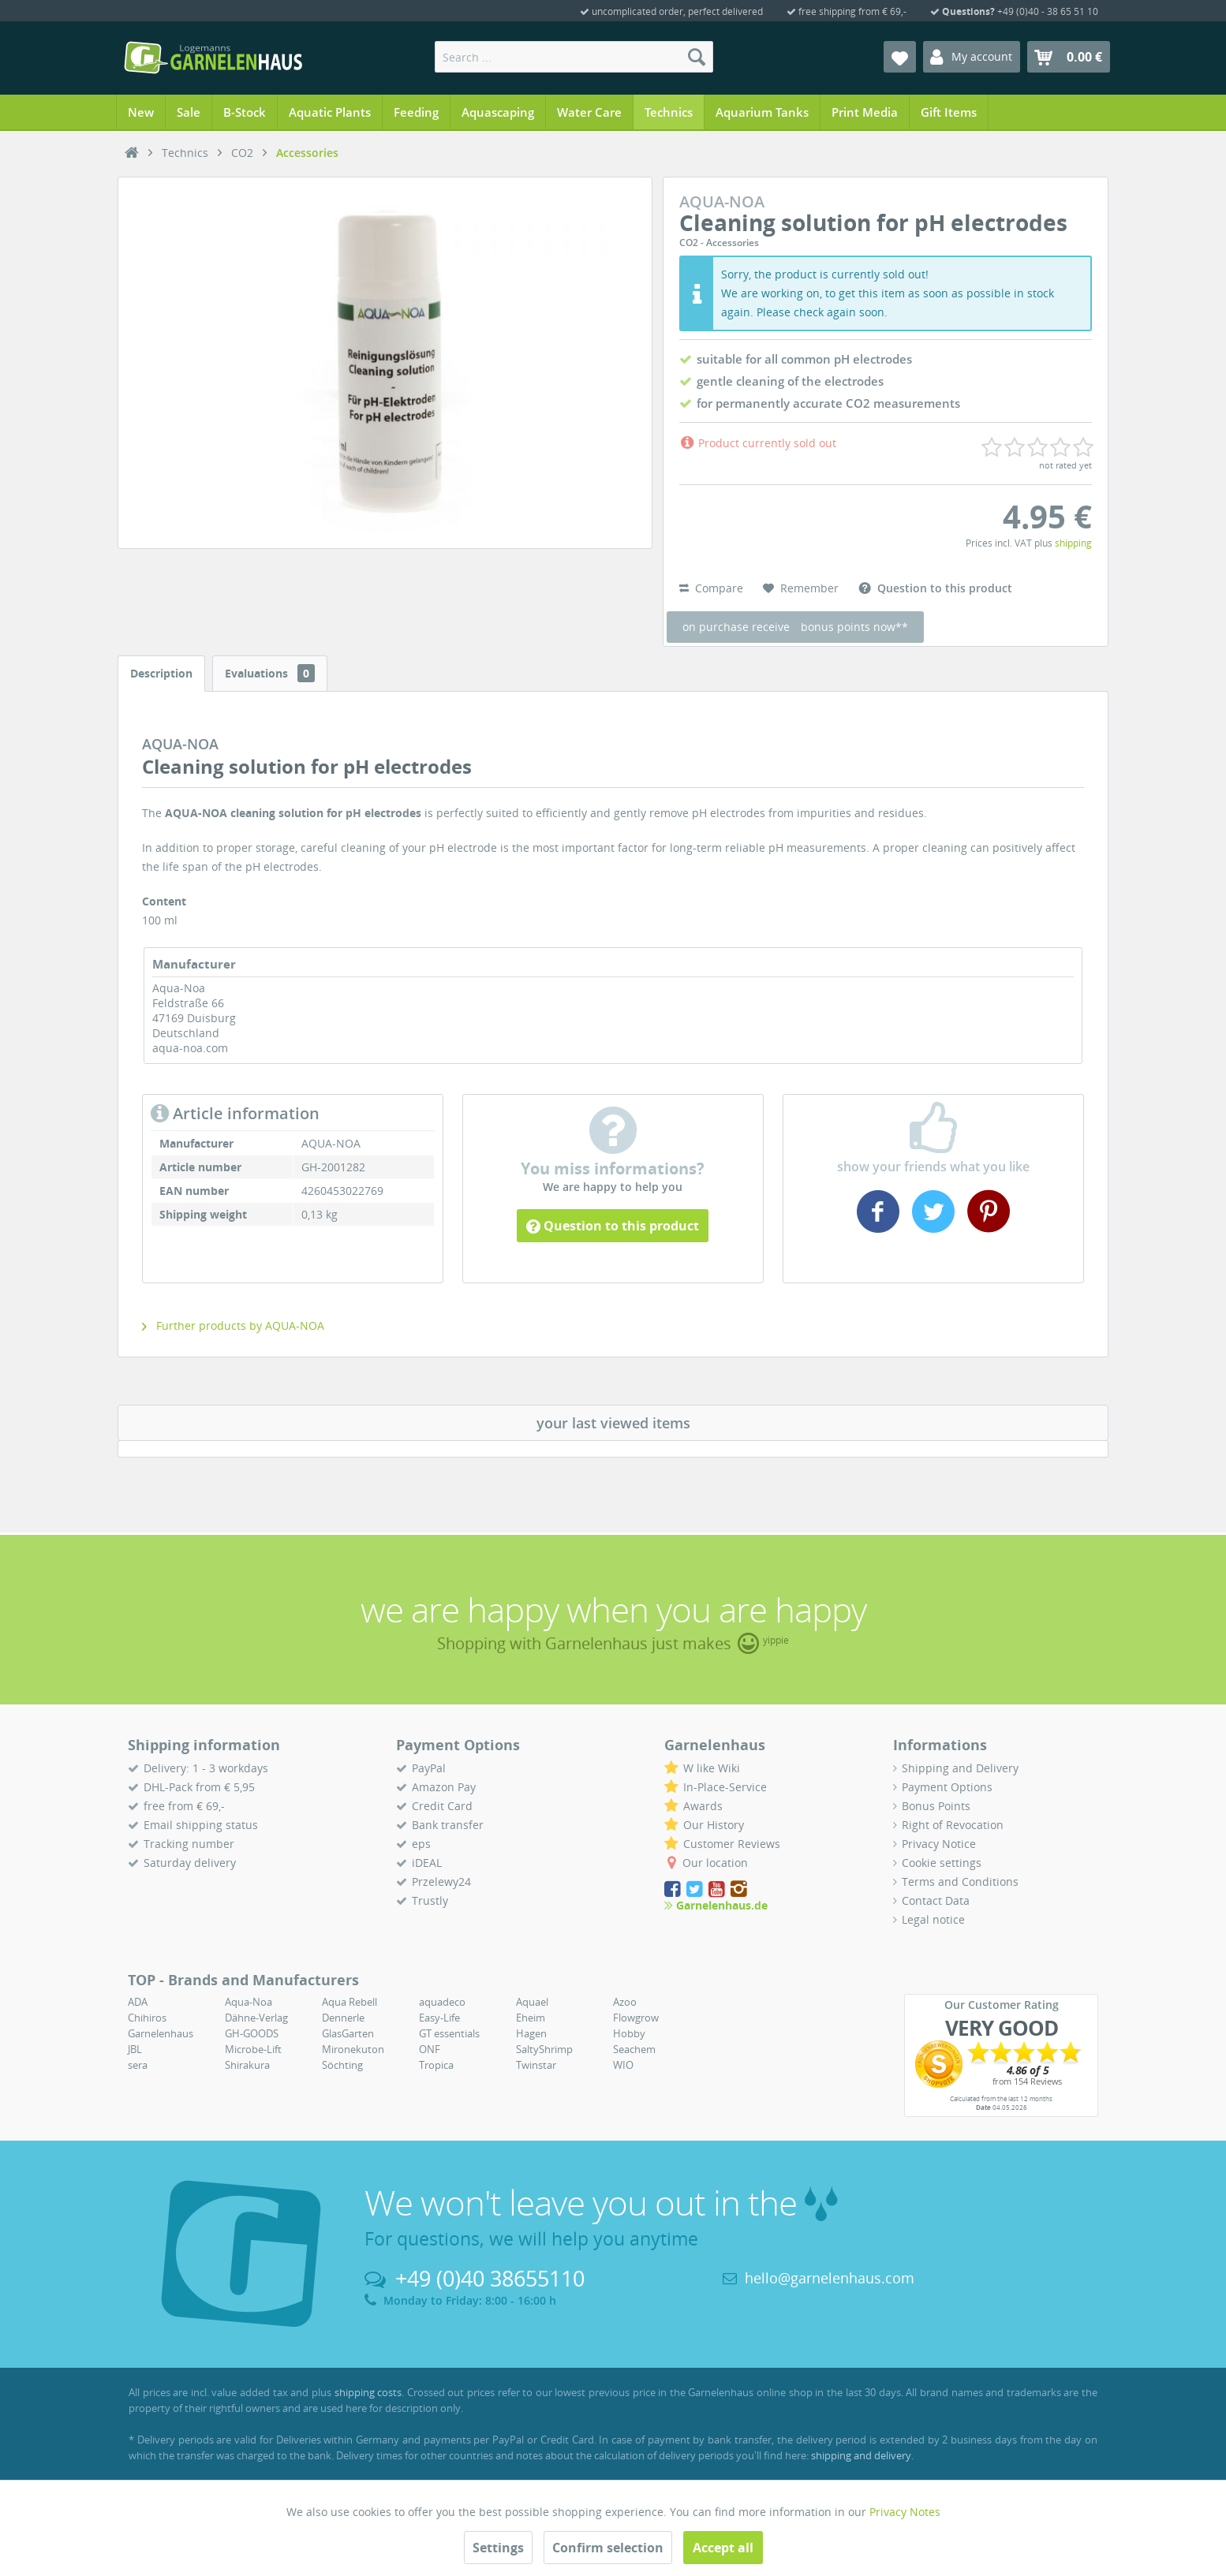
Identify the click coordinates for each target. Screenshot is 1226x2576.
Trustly (430, 1900)
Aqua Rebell (349, 2002)
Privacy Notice (939, 1843)
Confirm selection (607, 2547)
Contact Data (936, 1900)
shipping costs (368, 2392)
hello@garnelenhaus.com (829, 2277)
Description (161, 673)
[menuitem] (574, 57)
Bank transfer (448, 1824)
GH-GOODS (251, 2033)
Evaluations (270, 673)
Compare (711, 588)
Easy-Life (439, 2017)
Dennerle (343, 2017)
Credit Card (442, 1805)
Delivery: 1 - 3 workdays (206, 1767)
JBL (135, 2049)
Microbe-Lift (253, 2049)
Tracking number (189, 1843)
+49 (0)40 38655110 (490, 2278)
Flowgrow (636, 2017)
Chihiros (147, 2017)
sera (138, 2065)
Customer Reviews (731, 1843)
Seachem (634, 2049)
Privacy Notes (904, 2511)
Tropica (436, 2065)
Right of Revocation (953, 1824)
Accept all (723, 2547)
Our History (713, 1824)
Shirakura (247, 2065)
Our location (715, 1862)
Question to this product (612, 1225)
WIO (623, 2065)
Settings (498, 2547)
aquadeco (442, 2002)
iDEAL (427, 1862)
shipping (1073, 543)
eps (421, 1843)
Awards (703, 1805)
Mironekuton (353, 2049)
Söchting (342, 2065)
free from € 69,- (184, 1805)
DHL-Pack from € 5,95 (199, 1786)
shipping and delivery (861, 2455)
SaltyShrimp (544, 2049)
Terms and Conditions (960, 1881)
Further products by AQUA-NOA (233, 1325)
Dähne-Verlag (256, 2017)
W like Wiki (711, 1767)
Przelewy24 (441, 1881)
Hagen (531, 2033)
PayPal (429, 1767)
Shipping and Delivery (960, 1767)
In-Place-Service (725, 1786)
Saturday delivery (190, 1862)
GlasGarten (348, 2033)
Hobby (629, 2033)
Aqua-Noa (248, 2002)
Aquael (532, 2002)
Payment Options (947, 1786)
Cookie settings (941, 1862)
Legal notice (933, 1919)
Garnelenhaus (160, 2033)
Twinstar (536, 2065)
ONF (429, 2049)
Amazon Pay (444, 1786)
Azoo (625, 2002)
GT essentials (449, 2033)
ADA (138, 2002)
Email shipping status (201, 1824)
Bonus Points (936, 1805)
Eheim (530, 2017)
